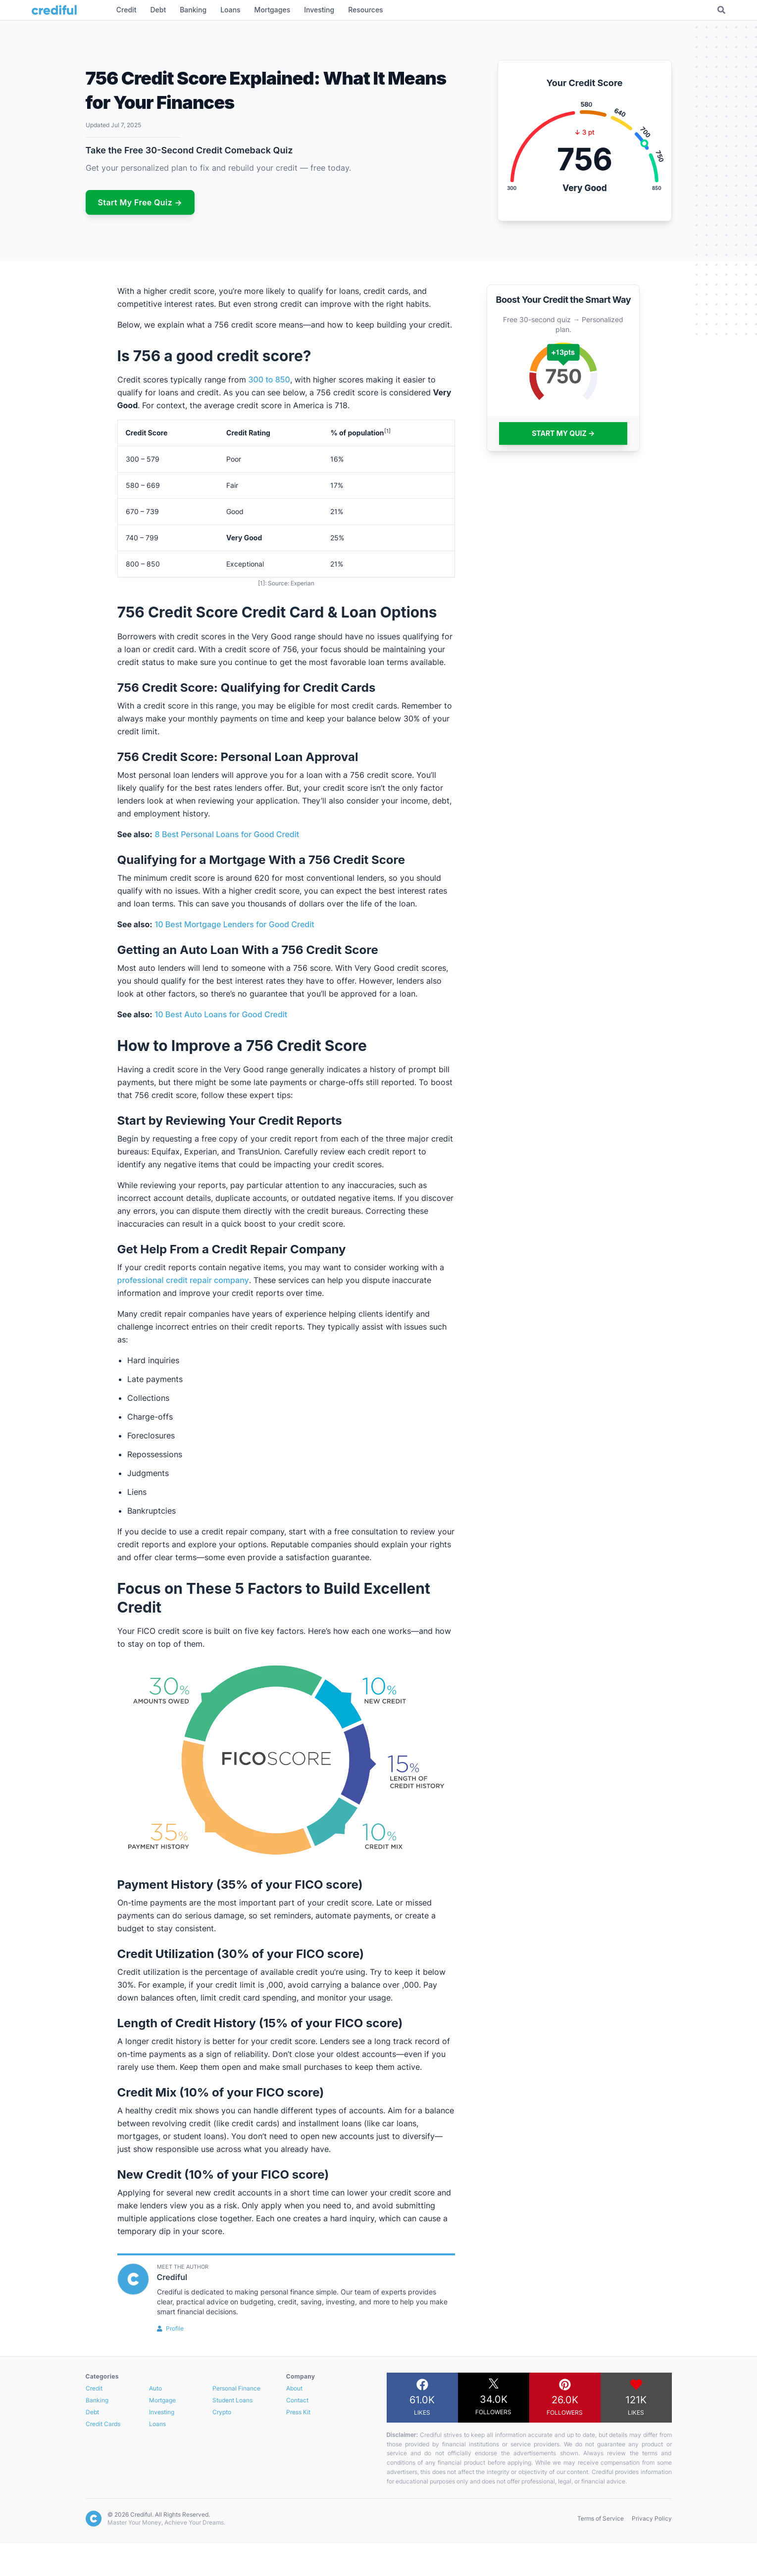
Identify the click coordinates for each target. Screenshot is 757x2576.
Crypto (221, 2412)
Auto (155, 2388)
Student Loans (232, 2400)
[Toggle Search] (721, 10)
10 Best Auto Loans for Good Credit (221, 1014)
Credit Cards (103, 2424)
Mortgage (162, 2400)
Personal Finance (236, 2388)
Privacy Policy (652, 2518)
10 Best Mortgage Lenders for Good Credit (234, 924)
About (294, 2388)
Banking (97, 2400)
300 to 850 (269, 379)
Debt (92, 2412)
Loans (157, 2424)
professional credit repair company (183, 1280)
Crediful (172, 2277)
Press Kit (298, 2412)
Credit (94, 2388)
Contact (297, 2400)
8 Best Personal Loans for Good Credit (227, 834)
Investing (161, 2412)
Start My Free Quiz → (140, 202)
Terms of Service (600, 2518)
